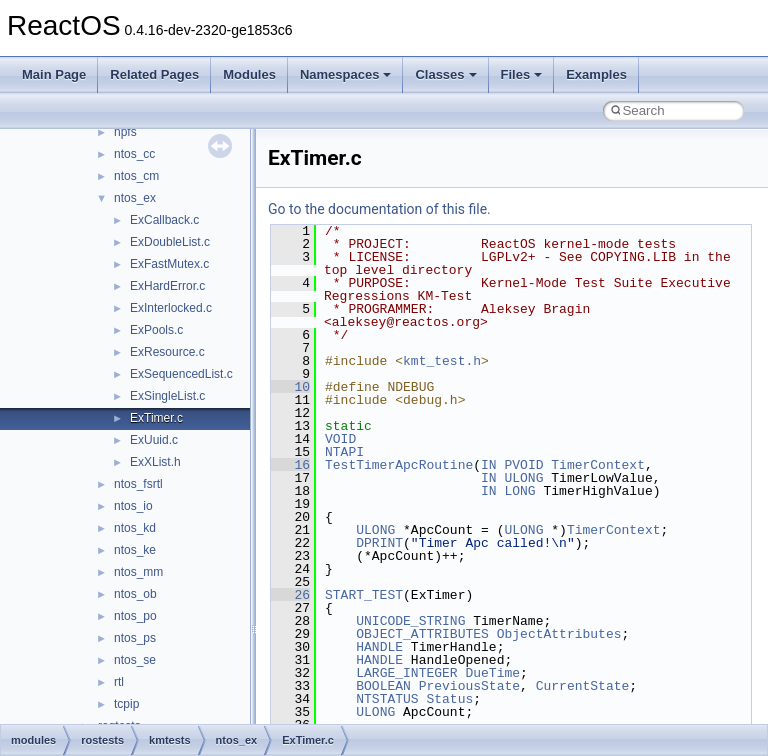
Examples (596, 74)
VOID (340, 439)
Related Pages (154, 74)
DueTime (492, 673)
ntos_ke (135, 550)
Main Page (54, 74)
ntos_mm (138, 572)
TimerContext (598, 465)
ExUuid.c (154, 440)
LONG (519, 491)
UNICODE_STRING (410, 621)
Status (449, 699)
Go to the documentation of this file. (379, 209)
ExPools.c (156, 330)
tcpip (126, 704)
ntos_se (135, 660)
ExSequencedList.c (181, 374)
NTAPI (344, 452)
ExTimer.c (156, 418)
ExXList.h (155, 462)
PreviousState (469, 686)
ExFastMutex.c (169, 264)
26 (290, 595)
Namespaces (346, 74)
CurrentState (583, 686)
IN (489, 465)
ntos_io (133, 506)
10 (290, 387)
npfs (125, 132)
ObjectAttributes (559, 634)
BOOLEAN (383, 686)
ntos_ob (135, 594)
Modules (249, 74)
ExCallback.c (164, 220)
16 (290, 465)
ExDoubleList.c (170, 242)
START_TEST (364, 595)
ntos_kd (135, 528)
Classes (445, 74)
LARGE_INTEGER (406, 673)
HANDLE (379, 647)
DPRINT (379, 543)
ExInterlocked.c (171, 308)
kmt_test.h (442, 361)
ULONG (523, 478)
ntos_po (135, 616)
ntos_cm (136, 176)
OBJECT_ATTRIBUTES (422, 634)
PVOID (523, 465)
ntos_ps (135, 638)
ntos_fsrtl (138, 484)
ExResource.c (167, 352)
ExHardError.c (167, 286)
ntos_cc (134, 154)
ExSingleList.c (167, 396)
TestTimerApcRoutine (399, 465)
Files (522, 74)
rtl (119, 682)
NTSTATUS (387, 699)
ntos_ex (135, 198)
